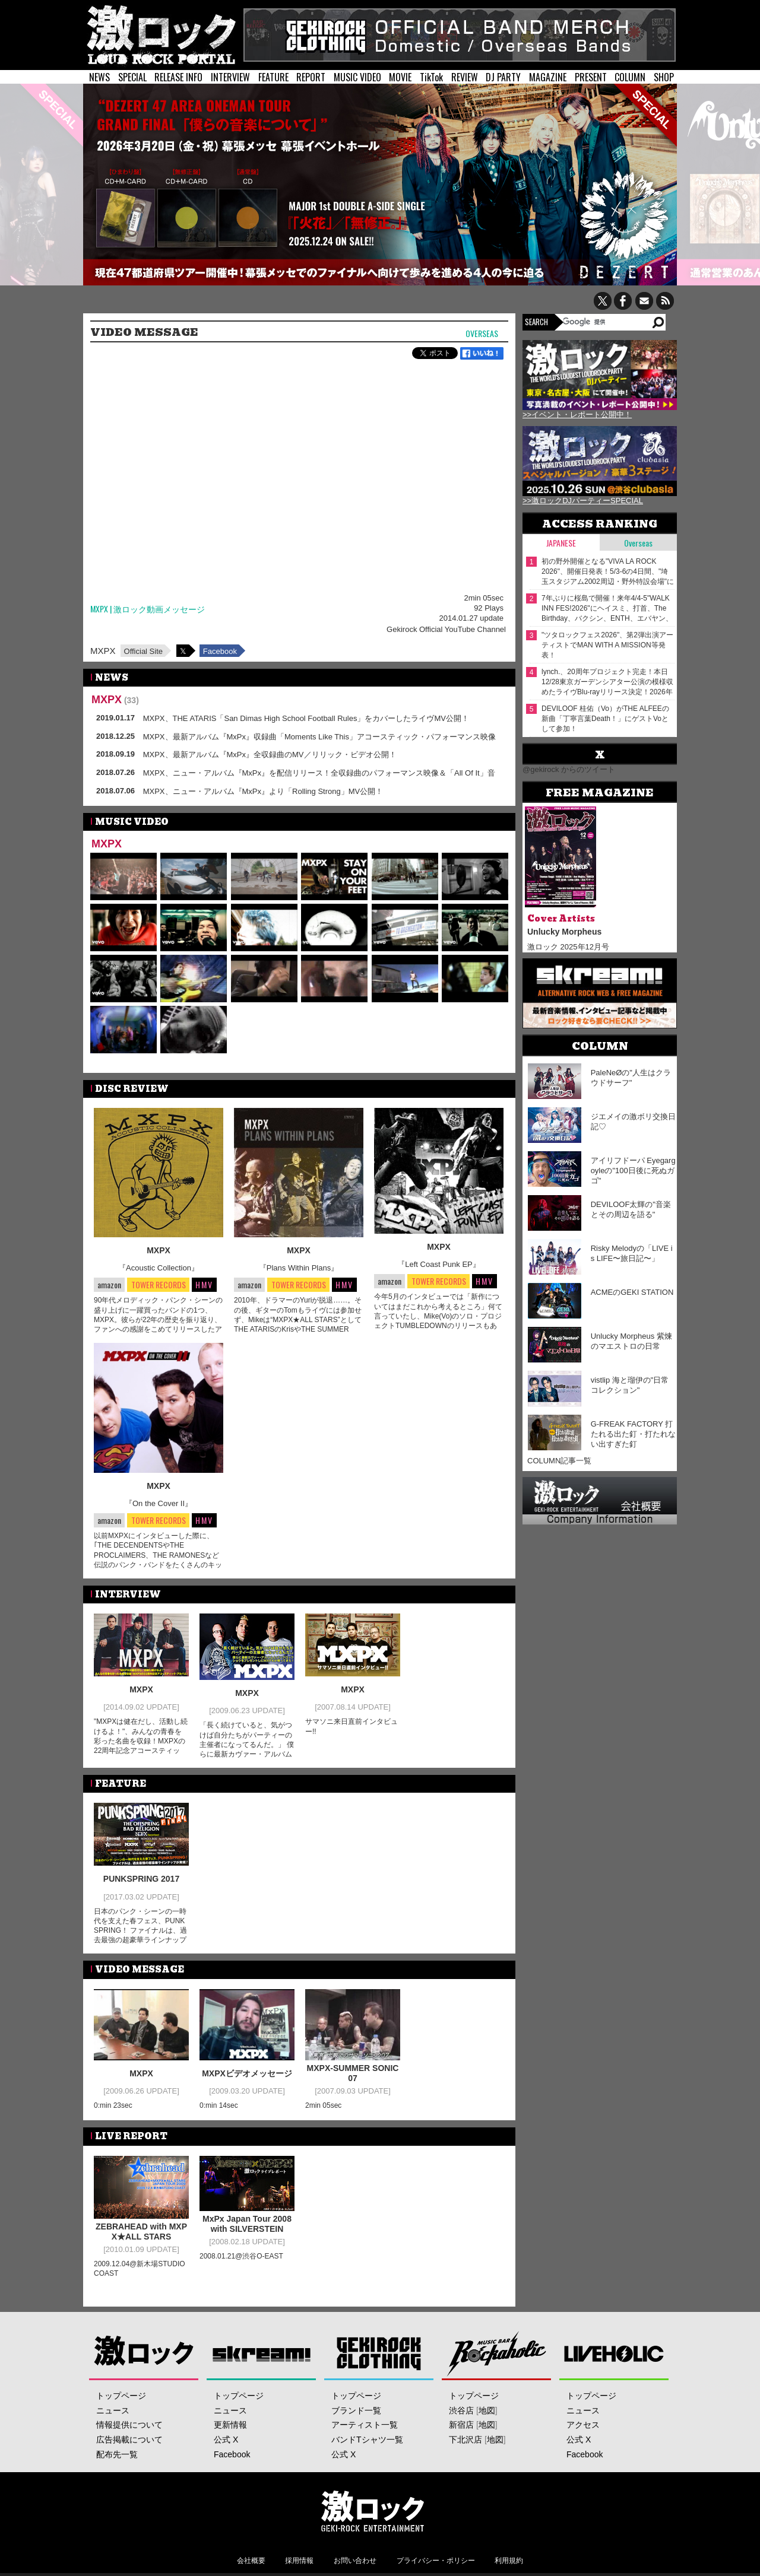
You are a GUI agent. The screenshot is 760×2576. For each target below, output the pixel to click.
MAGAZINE (547, 77)
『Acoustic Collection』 (158, 1267)
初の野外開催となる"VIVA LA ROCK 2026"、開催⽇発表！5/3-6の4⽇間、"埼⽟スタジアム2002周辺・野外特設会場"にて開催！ (608, 571)
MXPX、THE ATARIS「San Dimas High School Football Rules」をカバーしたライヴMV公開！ (306, 718)
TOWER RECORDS (158, 1285)
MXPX (103, 651)
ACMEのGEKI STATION (632, 1292)
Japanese (561, 542)
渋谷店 (461, 2410)
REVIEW (464, 77)
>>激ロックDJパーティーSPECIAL (582, 500)
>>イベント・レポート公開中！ (577, 414)
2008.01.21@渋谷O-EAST (241, 2256)
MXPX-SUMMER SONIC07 (353, 2073)
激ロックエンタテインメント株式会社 (372, 2510)
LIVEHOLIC (614, 2353)
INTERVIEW (230, 77)
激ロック (144, 2353)
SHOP (664, 77)
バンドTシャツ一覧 (367, 2439)
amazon (109, 1284)
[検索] (606, 321)
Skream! (261, 2353)
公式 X (226, 2439)
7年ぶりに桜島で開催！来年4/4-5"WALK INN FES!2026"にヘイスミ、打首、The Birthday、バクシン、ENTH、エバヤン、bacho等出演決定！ (607, 608)
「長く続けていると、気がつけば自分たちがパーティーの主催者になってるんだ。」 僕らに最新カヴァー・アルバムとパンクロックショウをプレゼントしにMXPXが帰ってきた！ (247, 1754)
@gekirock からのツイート (568, 769)
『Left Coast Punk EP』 (438, 1264)
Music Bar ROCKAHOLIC (496, 2353)
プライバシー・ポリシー (436, 2560)
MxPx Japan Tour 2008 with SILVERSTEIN (247, 2224)
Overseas (482, 334)
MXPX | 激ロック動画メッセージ (147, 609)
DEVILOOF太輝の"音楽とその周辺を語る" (631, 1209)
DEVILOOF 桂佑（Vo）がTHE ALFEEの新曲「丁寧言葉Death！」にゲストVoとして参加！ (605, 718)
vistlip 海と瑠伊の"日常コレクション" (630, 1385)
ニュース (112, 2410)
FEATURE (273, 77)
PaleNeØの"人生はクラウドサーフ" (631, 1077)
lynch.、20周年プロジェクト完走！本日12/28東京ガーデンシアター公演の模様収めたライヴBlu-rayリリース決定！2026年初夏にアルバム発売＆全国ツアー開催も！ (607, 682)
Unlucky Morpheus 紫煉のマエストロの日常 (631, 1341)
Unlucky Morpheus (564, 931)
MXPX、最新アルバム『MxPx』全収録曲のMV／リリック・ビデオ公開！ (270, 754)
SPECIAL (132, 77)
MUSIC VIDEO (357, 77)
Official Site (143, 651)
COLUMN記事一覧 (559, 1460)
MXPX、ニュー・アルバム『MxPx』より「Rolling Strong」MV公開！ (263, 791)
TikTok (431, 77)
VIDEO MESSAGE (144, 332)
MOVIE (400, 77)
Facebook (220, 651)
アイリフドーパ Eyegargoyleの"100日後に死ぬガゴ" (633, 1170)
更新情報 (230, 2424)
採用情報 (299, 2560)
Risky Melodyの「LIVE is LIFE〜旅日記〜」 (632, 1253)
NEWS (99, 77)
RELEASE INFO (178, 77)
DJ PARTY (503, 77)
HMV (204, 1284)
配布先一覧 (117, 2454)
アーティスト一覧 (364, 2424)
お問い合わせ (355, 2560)
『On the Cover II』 (158, 1503)
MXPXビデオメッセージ (247, 2073)
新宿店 (461, 2424)
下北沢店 (465, 2439)
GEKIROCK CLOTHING (379, 2353)
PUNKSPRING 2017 (141, 1878)
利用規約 (509, 2560)
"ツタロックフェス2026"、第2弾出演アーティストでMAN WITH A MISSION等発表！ (607, 645)
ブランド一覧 (356, 2410)
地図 (487, 2410)
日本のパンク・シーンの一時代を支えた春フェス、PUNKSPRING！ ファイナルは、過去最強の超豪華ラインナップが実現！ (140, 1930)
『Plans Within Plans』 (298, 1267)
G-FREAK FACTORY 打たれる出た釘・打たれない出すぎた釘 (633, 1434)
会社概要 (251, 2560)
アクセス (583, 2424)
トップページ (121, 2395)
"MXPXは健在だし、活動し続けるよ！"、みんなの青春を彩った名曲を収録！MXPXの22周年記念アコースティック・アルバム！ (141, 1740)
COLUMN (630, 77)
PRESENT (591, 77)
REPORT (310, 77)
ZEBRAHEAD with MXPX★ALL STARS (141, 2232)
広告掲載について (129, 2439)
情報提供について (129, 2424)
